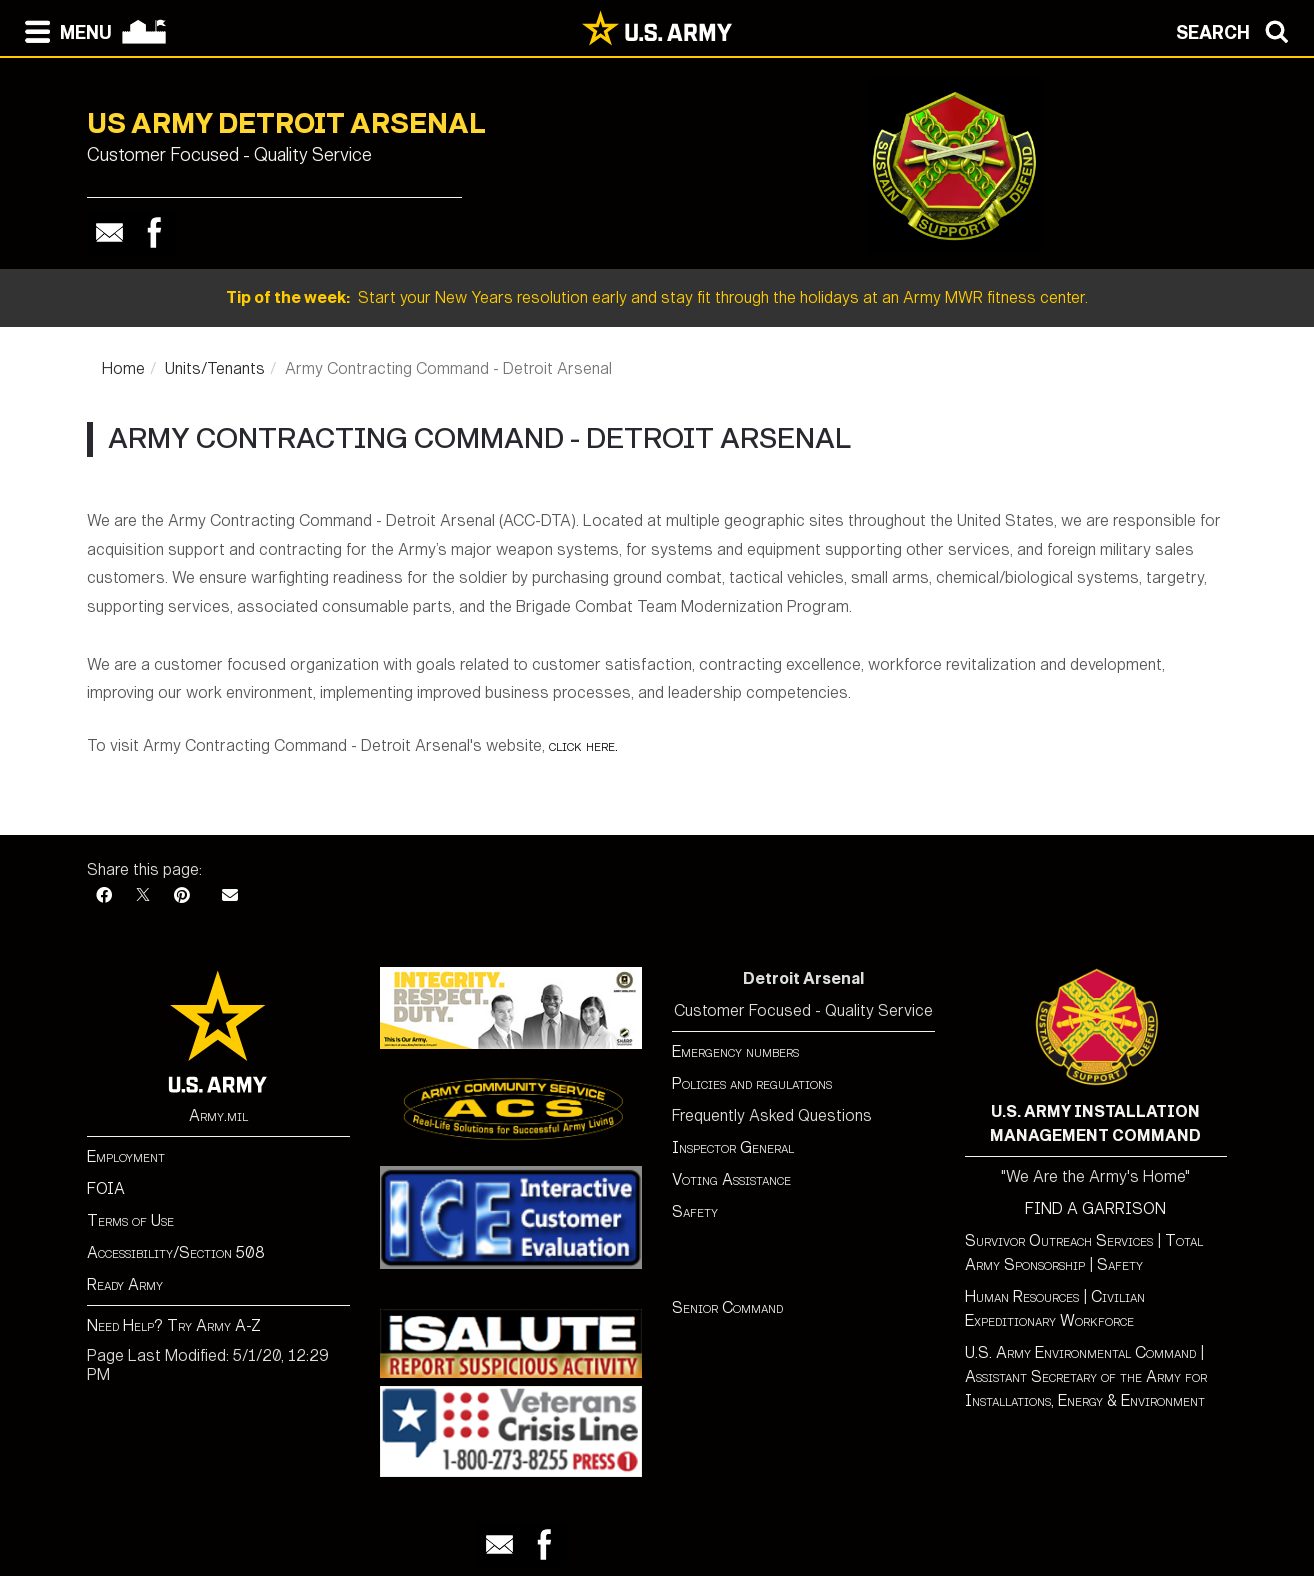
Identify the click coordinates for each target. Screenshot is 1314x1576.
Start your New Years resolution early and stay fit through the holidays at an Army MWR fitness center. (657, 297)
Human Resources (1022, 1296)
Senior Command (727, 1307)
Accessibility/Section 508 (176, 1252)
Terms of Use (130, 1220)
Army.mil (218, 1115)
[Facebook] (104, 895)
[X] (143, 895)
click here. (583, 745)
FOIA (106, 1188)
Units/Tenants (215, 368)
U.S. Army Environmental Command (1080, 1352)
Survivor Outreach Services (1059, 1240)
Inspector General (733, 1147)
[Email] (230, 895)
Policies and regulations (752, 1083)
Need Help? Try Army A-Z (174, 1325)
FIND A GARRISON (1095, 1208)
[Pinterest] (182, 895)
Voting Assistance (731, 1179)
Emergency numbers (735, 1051)
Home (123, 368)
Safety (695, 1211)
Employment (126, 1156)
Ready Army (125, 1284)
